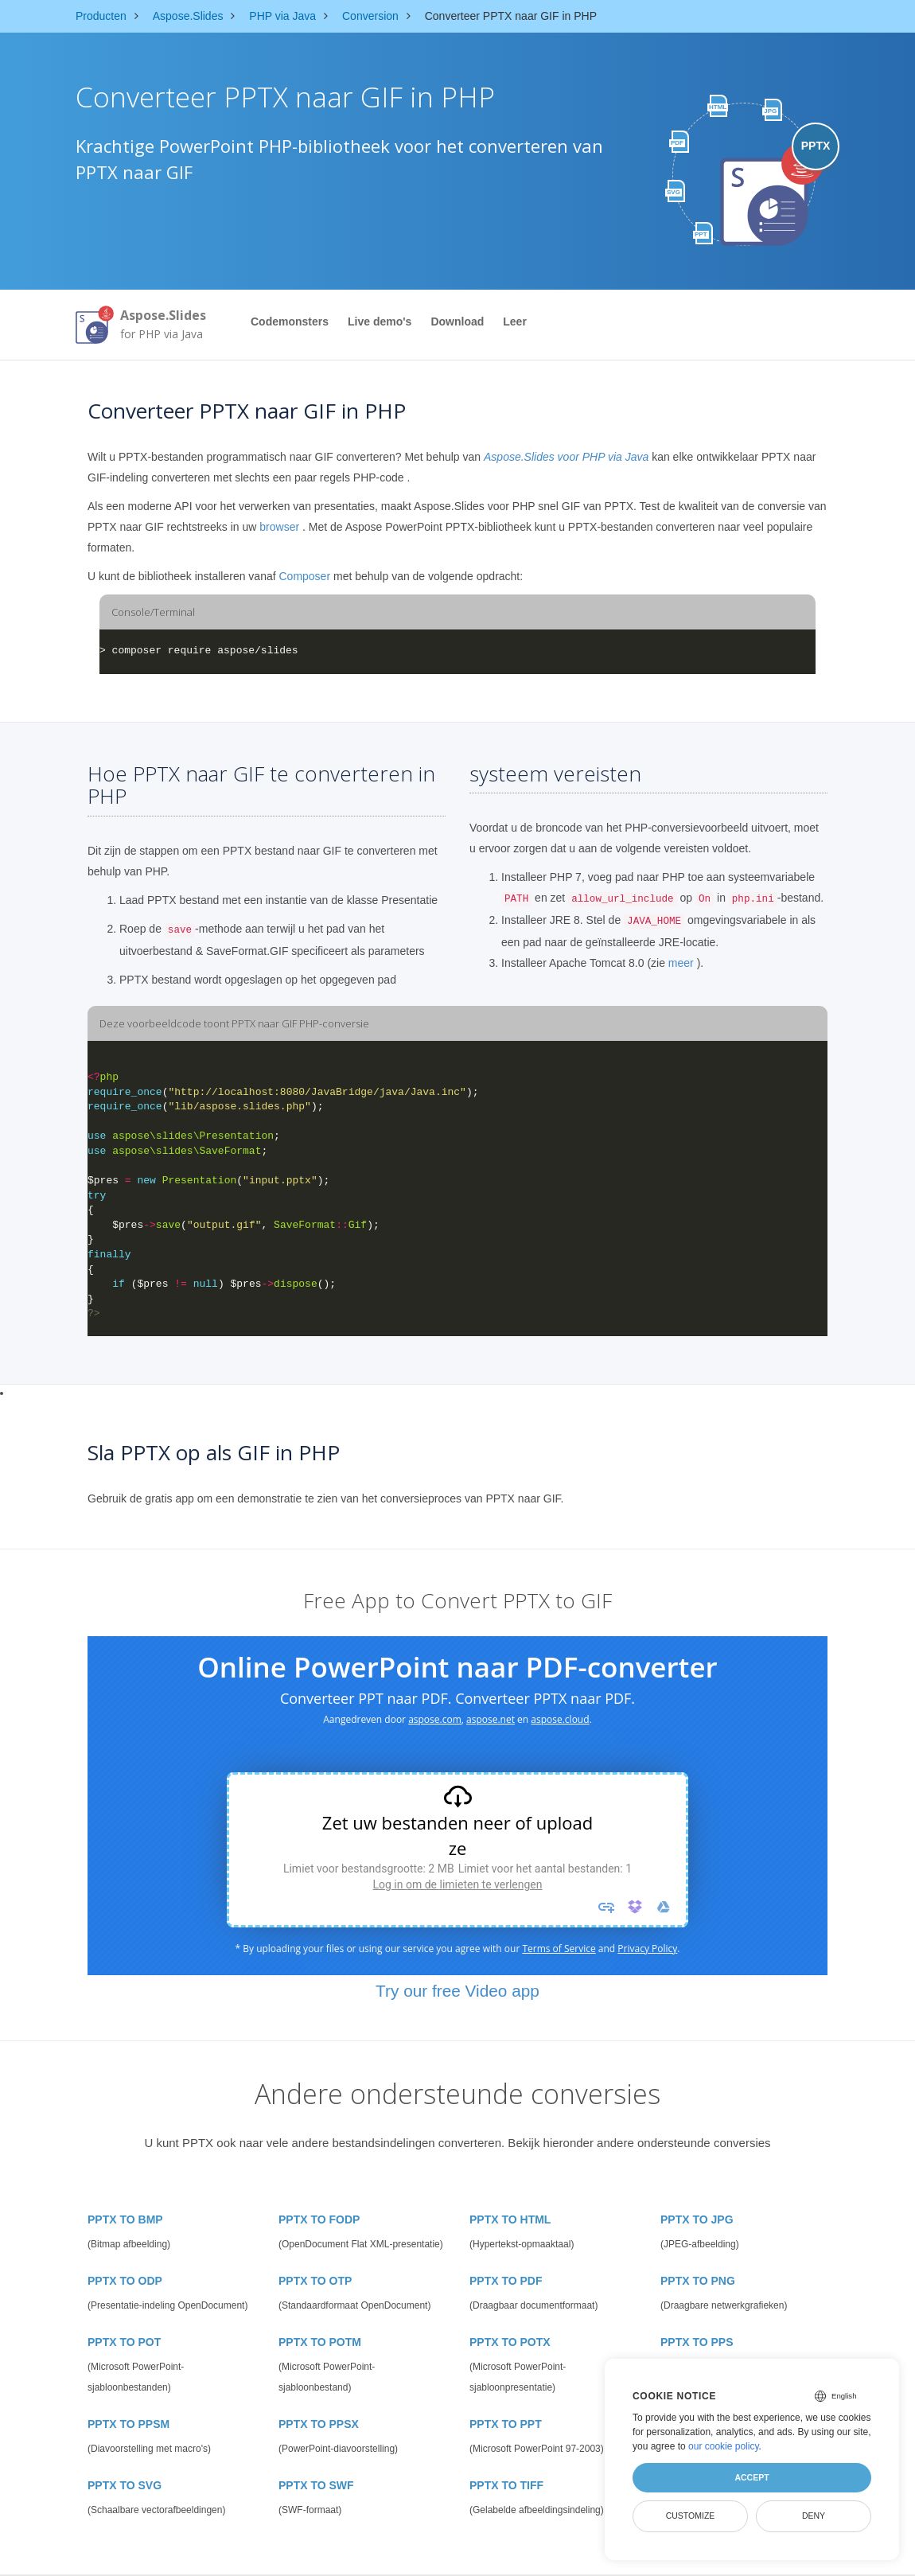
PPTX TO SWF (316, 2485)
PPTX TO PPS (697, 2342)
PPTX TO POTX (510, 2342)
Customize (690, 2515)
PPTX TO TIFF (506, 2485)
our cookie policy (723, 2446)
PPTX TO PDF (506, 2280)
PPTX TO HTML (510, 2219)
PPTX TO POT (124, 2342)
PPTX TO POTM (319, 2342)
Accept (751, 2477)
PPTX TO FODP (319, 2219)
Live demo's (379, 321)
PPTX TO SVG (125, 2485)
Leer (515, 321)
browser (279, 526)
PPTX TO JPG (697, 2219)
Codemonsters (290, 321)
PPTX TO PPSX (318, 2424)
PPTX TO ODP (125, 2280)
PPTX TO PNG (697, 2280)
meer (681, 963)
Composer (304, 576)
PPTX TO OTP (315, 2280)
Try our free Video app (457, 1991)
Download (457, 321)
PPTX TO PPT (505, 2424)
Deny (813, 2515)
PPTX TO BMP (125, 2219)
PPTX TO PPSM (128, 2424)
